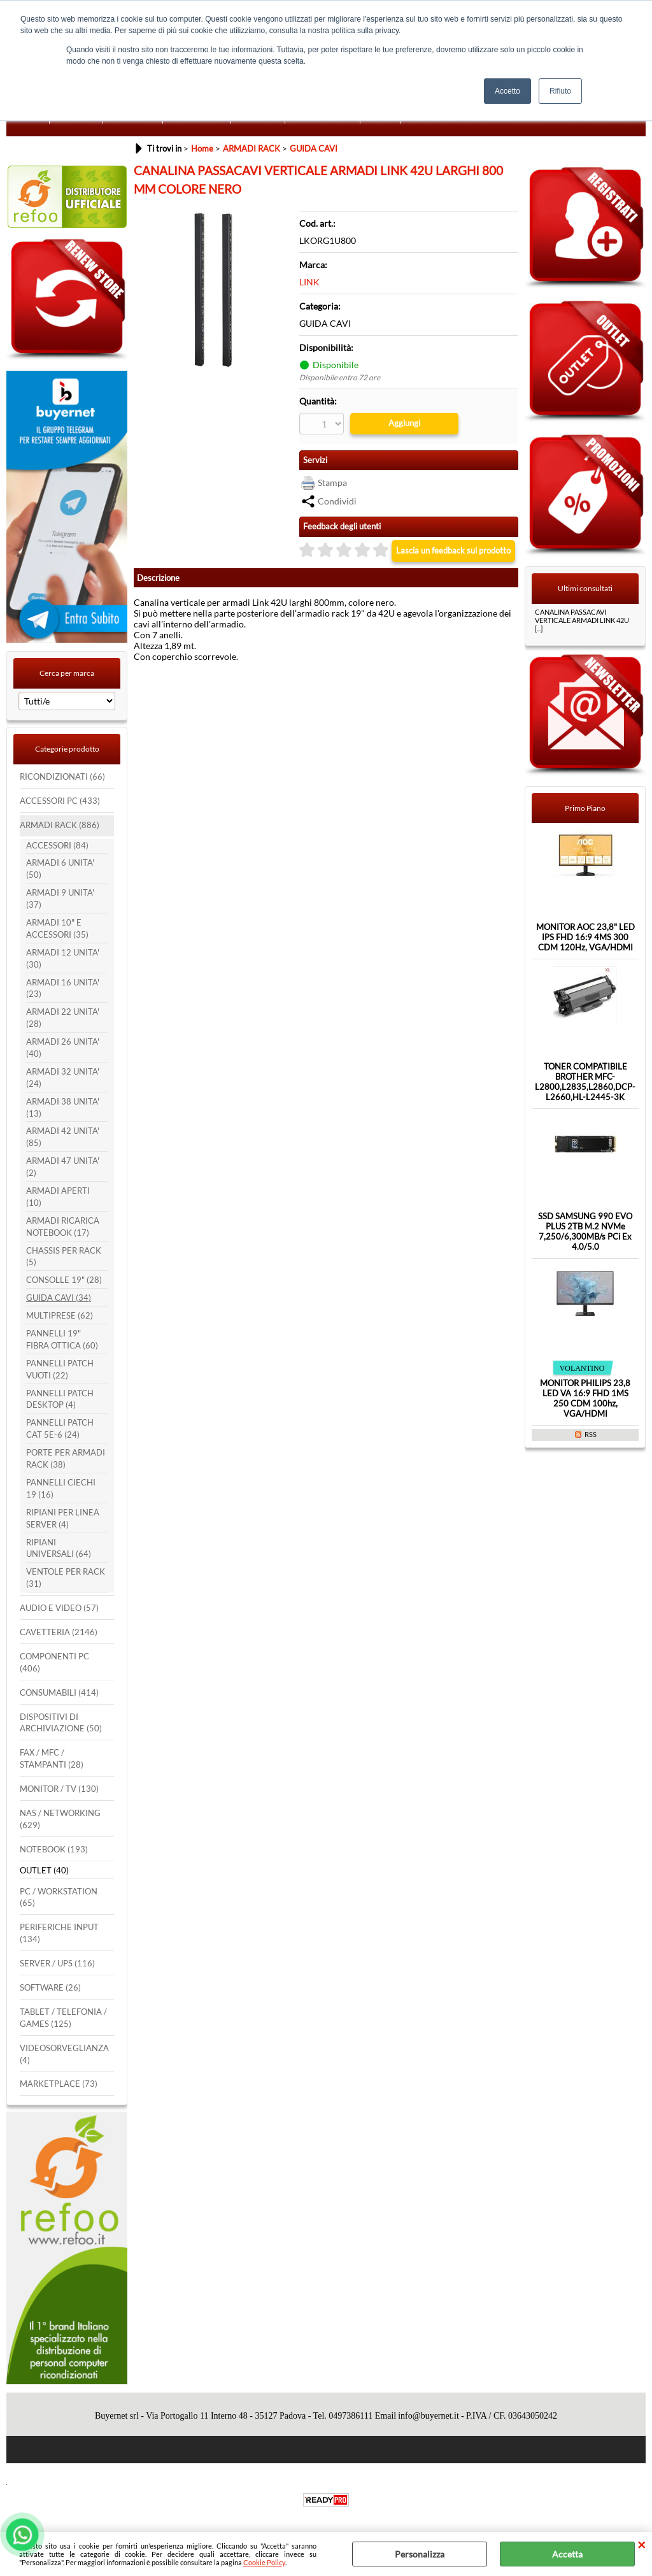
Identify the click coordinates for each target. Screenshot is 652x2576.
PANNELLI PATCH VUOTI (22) (60, 1369)
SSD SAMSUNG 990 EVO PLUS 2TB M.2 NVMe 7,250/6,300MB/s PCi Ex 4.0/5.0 (585, 1231)
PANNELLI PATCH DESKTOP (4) (60, 1399)
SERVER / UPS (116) (57, 1963)
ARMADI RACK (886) (59, 825)
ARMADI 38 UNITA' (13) (62, 1108)
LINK (309, 281)
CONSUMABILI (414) (59, 1693)
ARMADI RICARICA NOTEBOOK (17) (62, 1227)
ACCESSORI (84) (57, 845)
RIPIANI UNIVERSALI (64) (58, 1548)
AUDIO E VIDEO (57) (59, 1608)
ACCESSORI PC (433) (60, 801)
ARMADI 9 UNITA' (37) (60, 899)
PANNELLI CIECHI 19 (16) (61, 1488)
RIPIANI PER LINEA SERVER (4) (62, 1518)
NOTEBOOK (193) (54, 1849)
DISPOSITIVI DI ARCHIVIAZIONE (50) (61, 1723)
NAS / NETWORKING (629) (60, 1819)
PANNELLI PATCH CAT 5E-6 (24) (60, 1429)
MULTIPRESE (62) (59, 1315)
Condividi (337, 501)
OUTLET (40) (44, 1870)
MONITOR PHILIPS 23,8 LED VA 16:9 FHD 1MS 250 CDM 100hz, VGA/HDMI (585, 1398)
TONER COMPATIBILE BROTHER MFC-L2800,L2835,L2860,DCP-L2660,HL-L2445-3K (585, 1081)
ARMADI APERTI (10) (58, 1197)
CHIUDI (641, 2544)
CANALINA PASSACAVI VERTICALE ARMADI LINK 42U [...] (582, 620)
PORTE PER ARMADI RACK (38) (65, 1459)
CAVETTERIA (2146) (58, 1632)
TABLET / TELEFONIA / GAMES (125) (63, 2018)
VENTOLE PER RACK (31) (65, 1578)
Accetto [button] (507, 91)
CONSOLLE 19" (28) (64, 1280)
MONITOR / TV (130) (59, 1789)
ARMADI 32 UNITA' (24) (62, 1078)
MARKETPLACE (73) (58, 2084)
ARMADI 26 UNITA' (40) (62, 1048)
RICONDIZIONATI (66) (62, 777)
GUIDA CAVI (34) (58, 1298)
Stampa (332, 482)
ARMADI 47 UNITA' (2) (62, 1167)
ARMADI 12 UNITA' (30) (62, 959)
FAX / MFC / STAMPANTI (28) (51, 1759)
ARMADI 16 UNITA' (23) (62, 988)
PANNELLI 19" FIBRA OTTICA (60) (62, 1339)
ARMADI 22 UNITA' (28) (62, 1018)
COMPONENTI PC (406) (54, 1662)
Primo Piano (585, 808)
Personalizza (419, 2554)
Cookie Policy (264, 2562)
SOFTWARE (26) (50, 1988)
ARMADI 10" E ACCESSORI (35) (57, 929)
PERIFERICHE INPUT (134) (59, 1933)
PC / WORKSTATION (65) (58, 1897)
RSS (591, 1434)
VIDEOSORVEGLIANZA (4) (64, 2054)
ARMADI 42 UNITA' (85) (62, 1137)
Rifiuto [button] (560, 91)
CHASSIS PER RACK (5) (63, 1257)
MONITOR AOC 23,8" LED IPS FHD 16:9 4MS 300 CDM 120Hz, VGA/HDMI (585, 937)
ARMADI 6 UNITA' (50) (60, 869)
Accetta (567, 2554)
